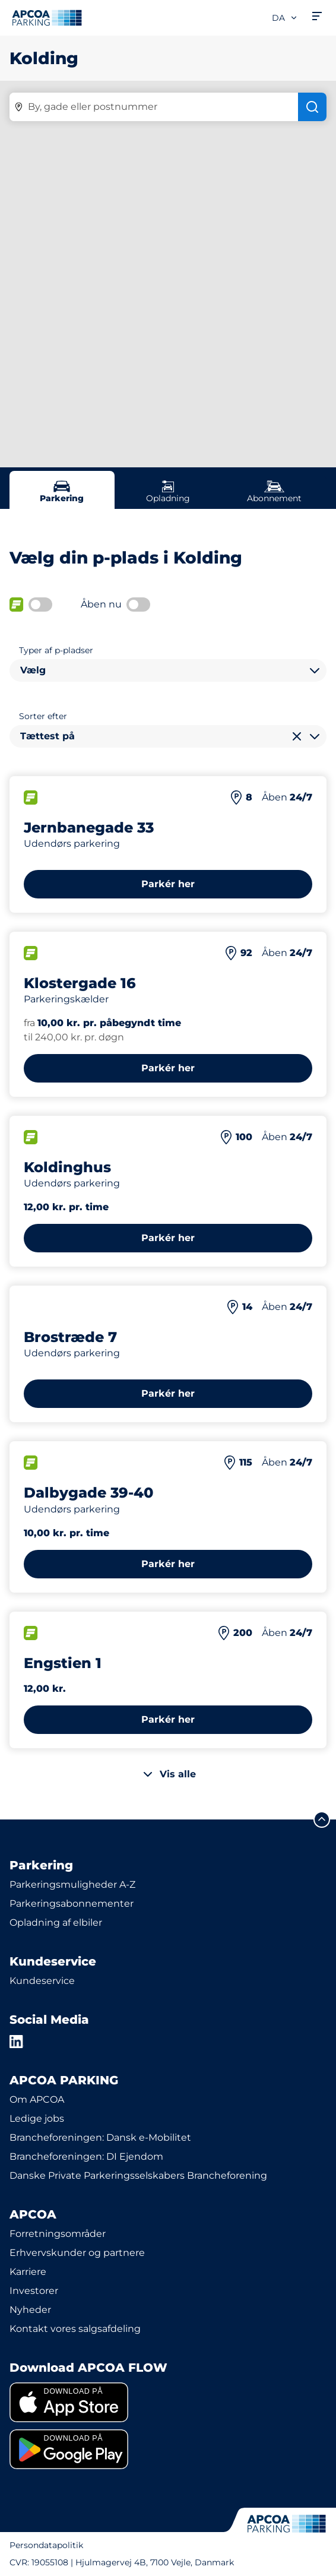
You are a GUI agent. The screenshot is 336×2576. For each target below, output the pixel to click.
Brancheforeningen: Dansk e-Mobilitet (100, 2137)
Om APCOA (36, 2099)
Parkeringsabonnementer (71, 1903)
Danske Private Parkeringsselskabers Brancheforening (138, 2175)
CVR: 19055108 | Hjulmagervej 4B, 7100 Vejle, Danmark (121, 2562)
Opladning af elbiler (55, 1922)
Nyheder (30, 2309)
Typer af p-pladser (56, 650)
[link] (168, 2402)
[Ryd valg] (297, 736)
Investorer (33, 2290)
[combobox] (168, 670)
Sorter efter (43, 716)
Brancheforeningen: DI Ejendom (86, 2156)
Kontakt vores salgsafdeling (75, 2328)
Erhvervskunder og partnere (77, 2252)
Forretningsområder (57, 2233)
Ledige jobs (36, 2118)
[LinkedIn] (16, 2041)
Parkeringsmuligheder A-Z (72, 1884)
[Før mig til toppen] (321, 1819)
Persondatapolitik (46, 2545)
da (285, 17)
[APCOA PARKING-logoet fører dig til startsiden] (47, 18)
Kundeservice (42, 1980)
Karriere (27, 2271)
